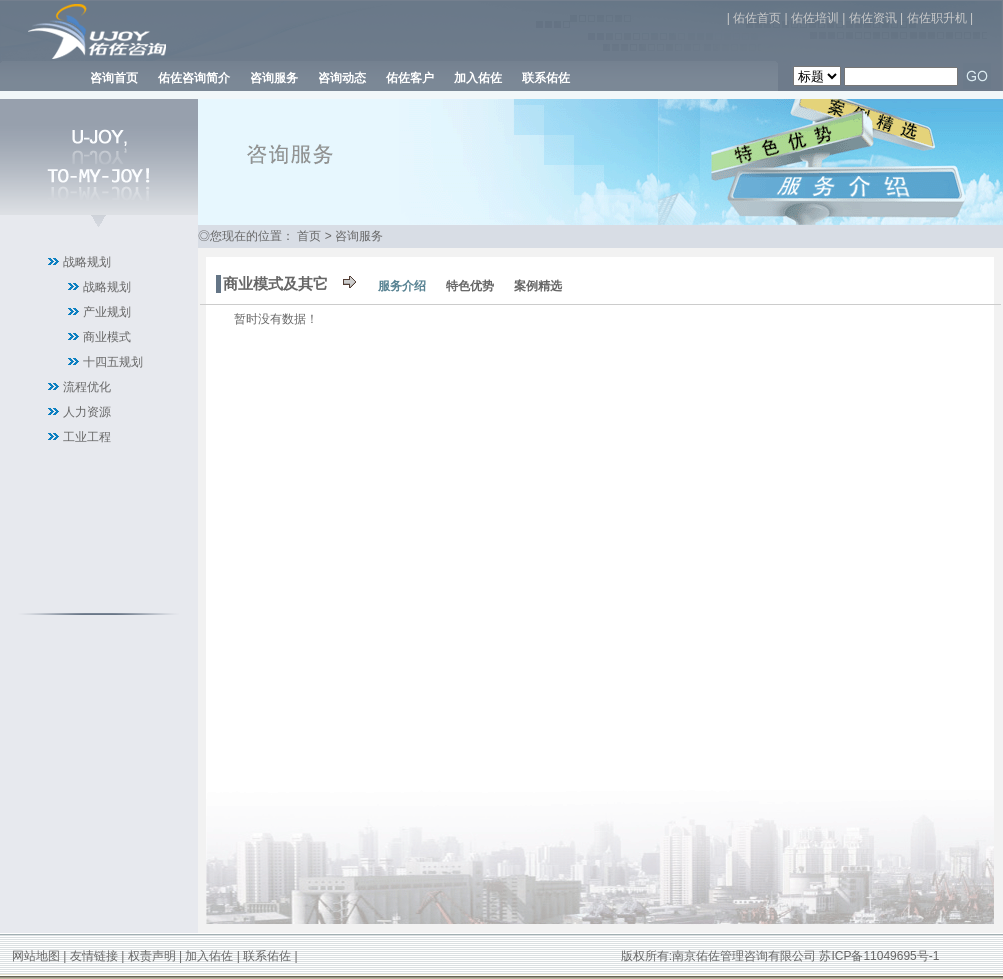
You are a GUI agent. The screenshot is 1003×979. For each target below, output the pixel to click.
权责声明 (152, 956)
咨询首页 (114, 78)
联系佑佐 (546, 78)
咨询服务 (274, 78)
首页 (309, 236)
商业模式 (107, 337)
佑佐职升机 (937, 18)
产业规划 (107, 312)
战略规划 (87, 262)
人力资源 (87, 412)
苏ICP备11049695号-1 (879, 956)
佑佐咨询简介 (194, 78)
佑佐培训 (815, 18)
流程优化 (87, 387)
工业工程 (87, 437)
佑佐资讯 (873, 18)
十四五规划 (113, 362)
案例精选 (538, 286)
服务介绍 (402, 286)
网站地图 (36, 956)
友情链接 (94, 956)
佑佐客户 (410, 78)
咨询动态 (342, 78)
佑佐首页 (757, 18)
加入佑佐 (478, 78)
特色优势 (470, 286)
